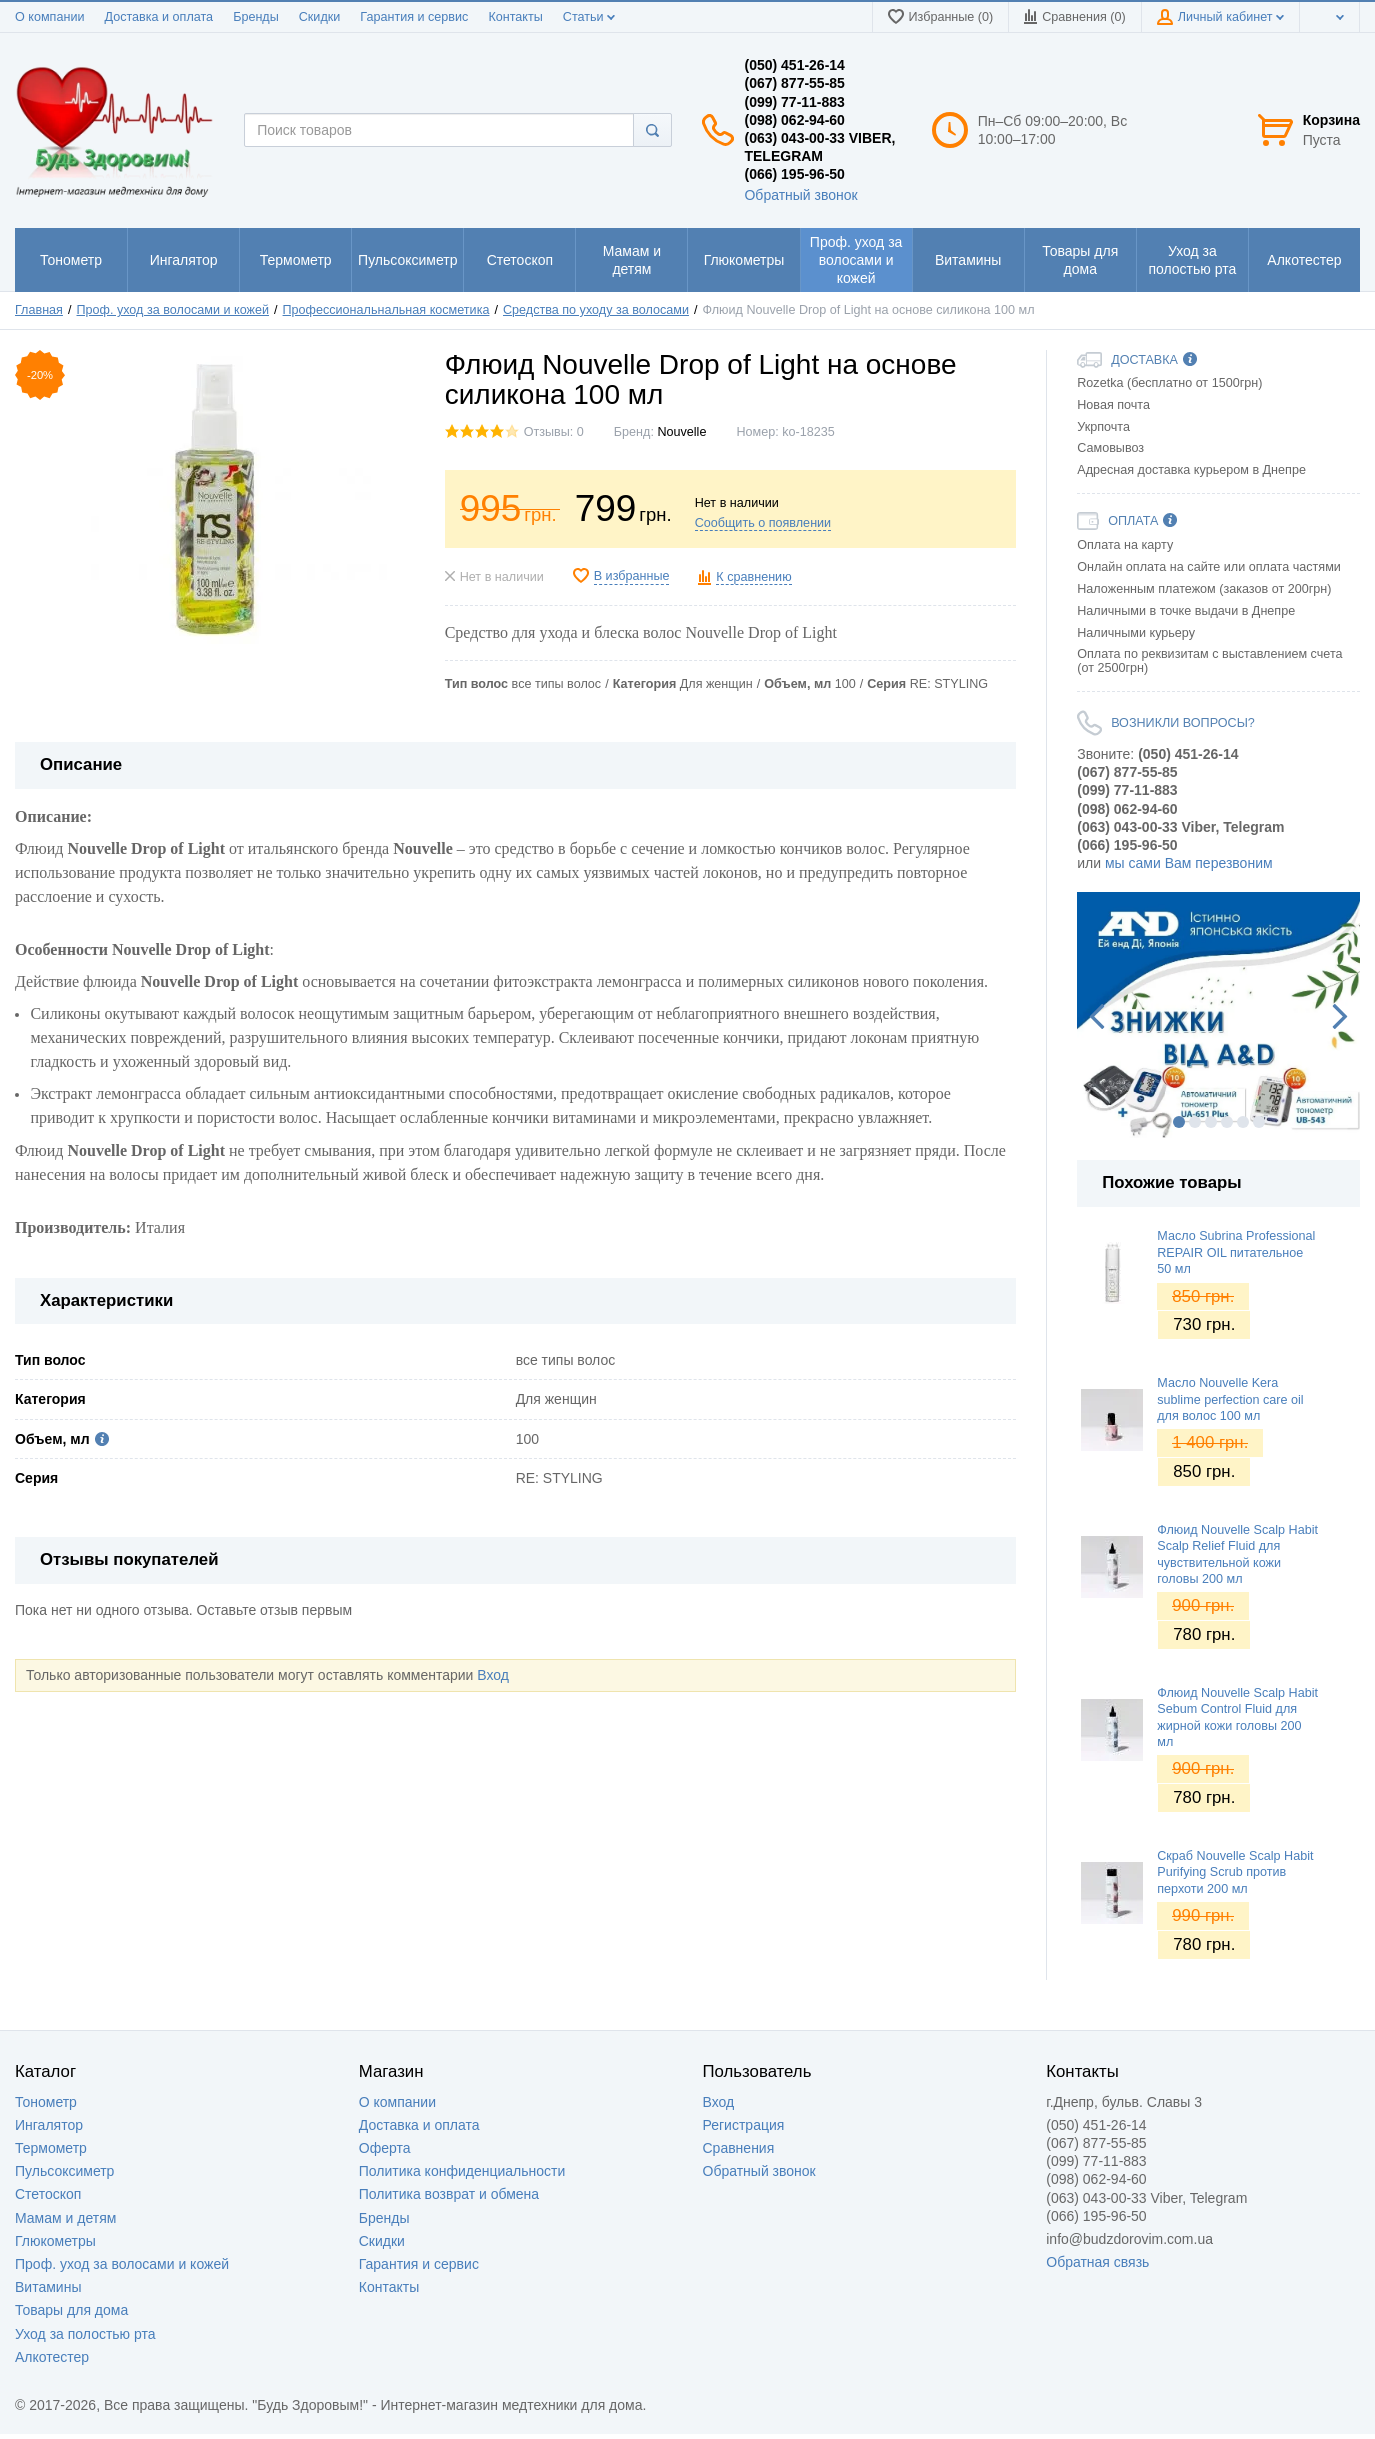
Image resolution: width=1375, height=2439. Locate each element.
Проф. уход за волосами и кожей (122, 2264)
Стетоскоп (48, 2194)
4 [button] (1227, 1122)
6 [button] (1259, 1122)
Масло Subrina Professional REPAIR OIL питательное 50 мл (1236, 1252)
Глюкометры (55, 2241)
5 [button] (1243, 1122)
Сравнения (739, 2148)
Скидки (320, 17)
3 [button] (1211, 1122)
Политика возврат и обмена (449, 2194)
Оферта (385, 2148)
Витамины (48, 2287)
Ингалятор (49, 2125)
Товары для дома (71, 2310)
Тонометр (46, 2102)
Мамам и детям (65, 2218)
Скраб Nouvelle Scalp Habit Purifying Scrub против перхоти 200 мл (1235, 1872)
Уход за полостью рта (85, 2334)
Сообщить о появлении (763, 523)
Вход (493, 1675)
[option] (1218, 1014)
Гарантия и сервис (414, 17)
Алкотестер (52, 2357)
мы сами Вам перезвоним (1189, 863)
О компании (49, 17)
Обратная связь (1097, 2262)
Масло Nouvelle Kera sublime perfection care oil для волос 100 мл (1230, 1399)
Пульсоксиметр (64, 2171)
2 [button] (1195, 1122)
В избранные (632, 576)
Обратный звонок (800, 195)
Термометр (51, 2148)
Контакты (515, 17)
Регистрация (744, 2125)
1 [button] (1179, 1122)
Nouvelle (681, 432)
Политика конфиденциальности (462, 2171)
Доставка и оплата (158, 17)
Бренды (256, 17)
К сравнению (753, 577)
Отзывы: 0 (554, 432)
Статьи (589, 17)
